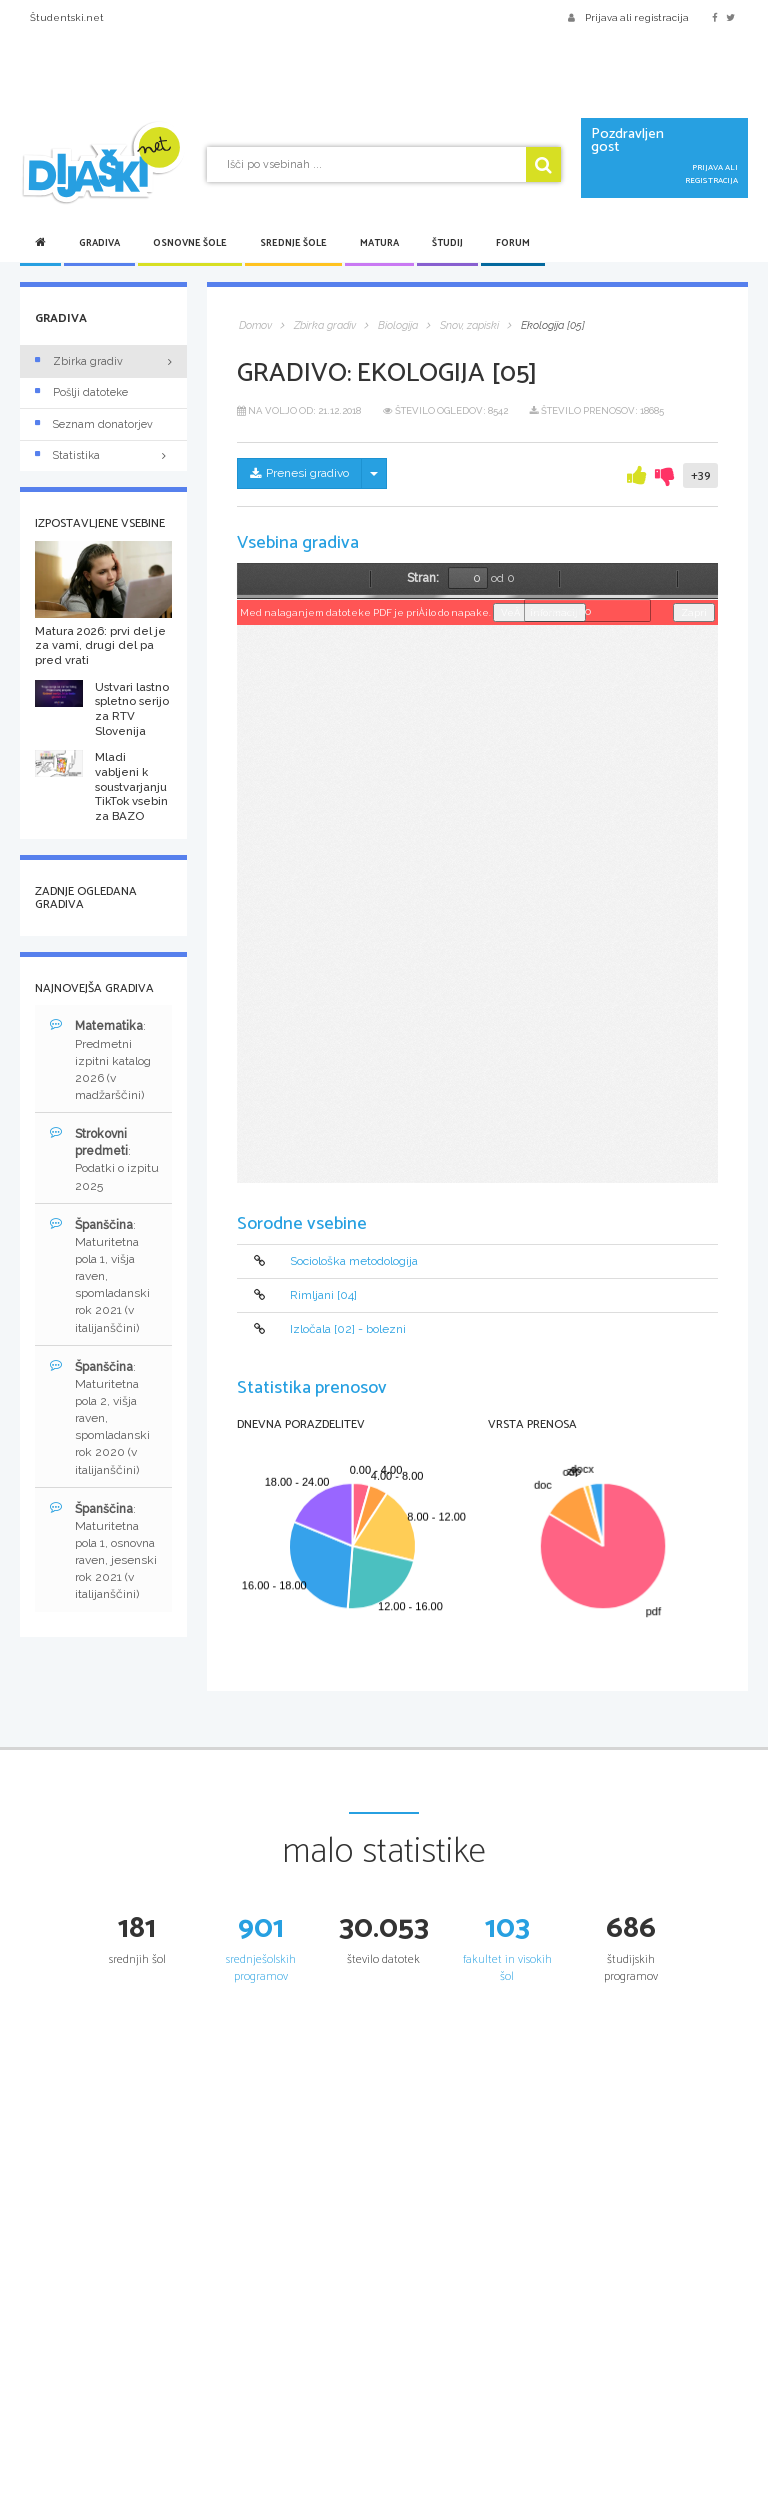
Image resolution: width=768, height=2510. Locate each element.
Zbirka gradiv (79, 361)
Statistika (103, 455)
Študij (447, 243)
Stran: (423, 578)
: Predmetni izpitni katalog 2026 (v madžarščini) (100, 1060)
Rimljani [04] (323, 1295)
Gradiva (99, 243)
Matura (379, 243)
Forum (513, 243)
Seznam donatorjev (94, 424)
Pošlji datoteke (81, 392)
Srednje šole (293, 243)
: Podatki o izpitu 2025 (104, 1159)
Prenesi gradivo (299, 473)
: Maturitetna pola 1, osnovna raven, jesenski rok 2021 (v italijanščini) (103, 1551)
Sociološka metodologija (354, 1261)
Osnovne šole (190, 243)
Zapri (694, 612)
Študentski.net (67, 17)
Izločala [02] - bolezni (348, 1330)
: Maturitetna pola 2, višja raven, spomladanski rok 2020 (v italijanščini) (100, 1418)
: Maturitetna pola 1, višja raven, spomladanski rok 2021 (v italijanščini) (100, 1276)
